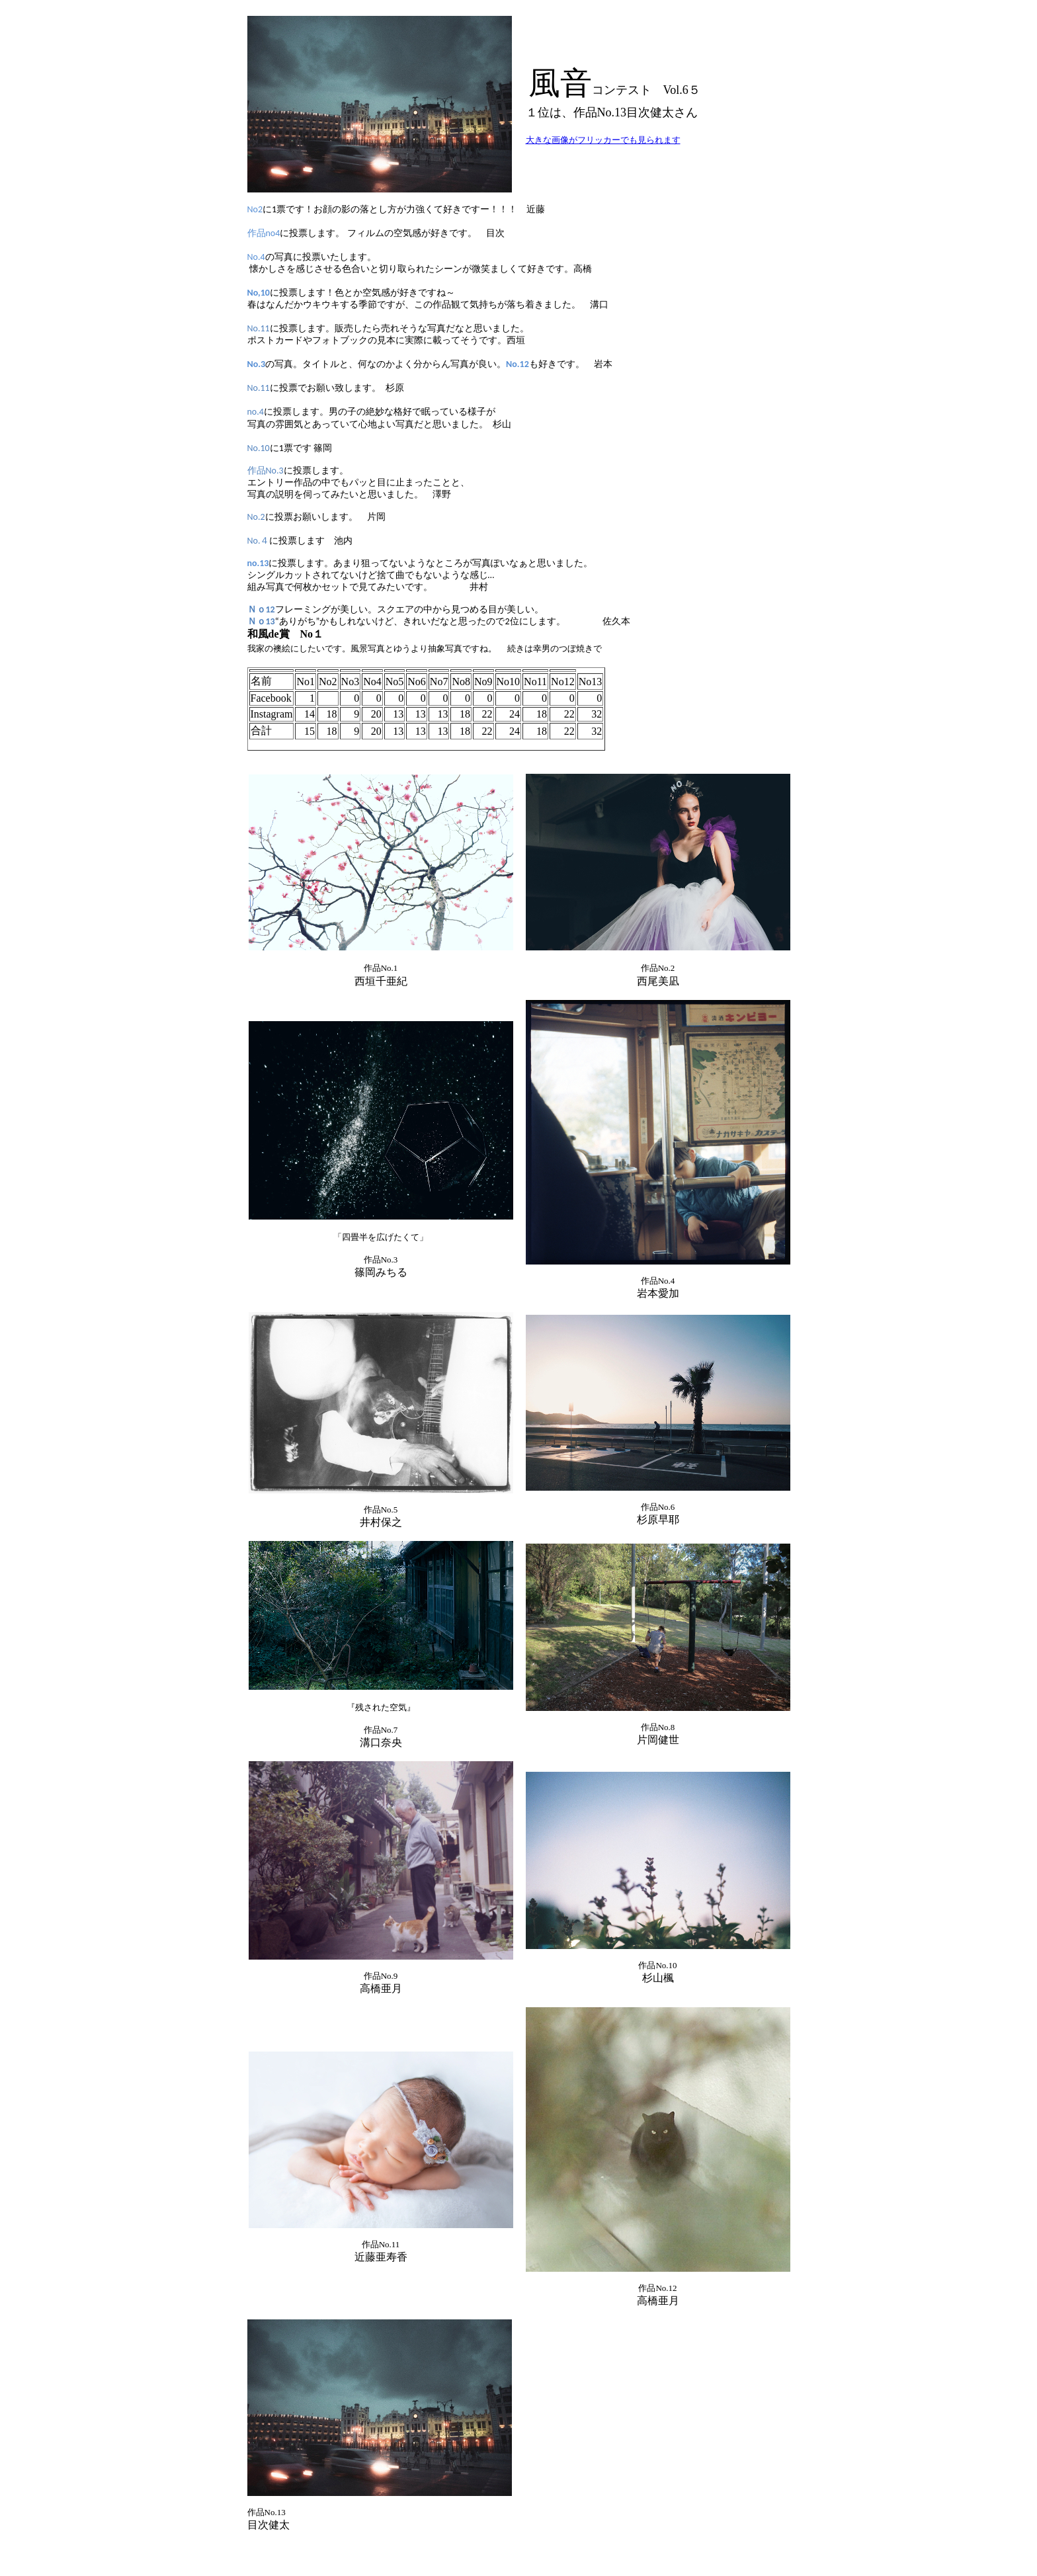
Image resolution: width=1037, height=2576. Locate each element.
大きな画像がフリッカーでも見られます (603, 140)
